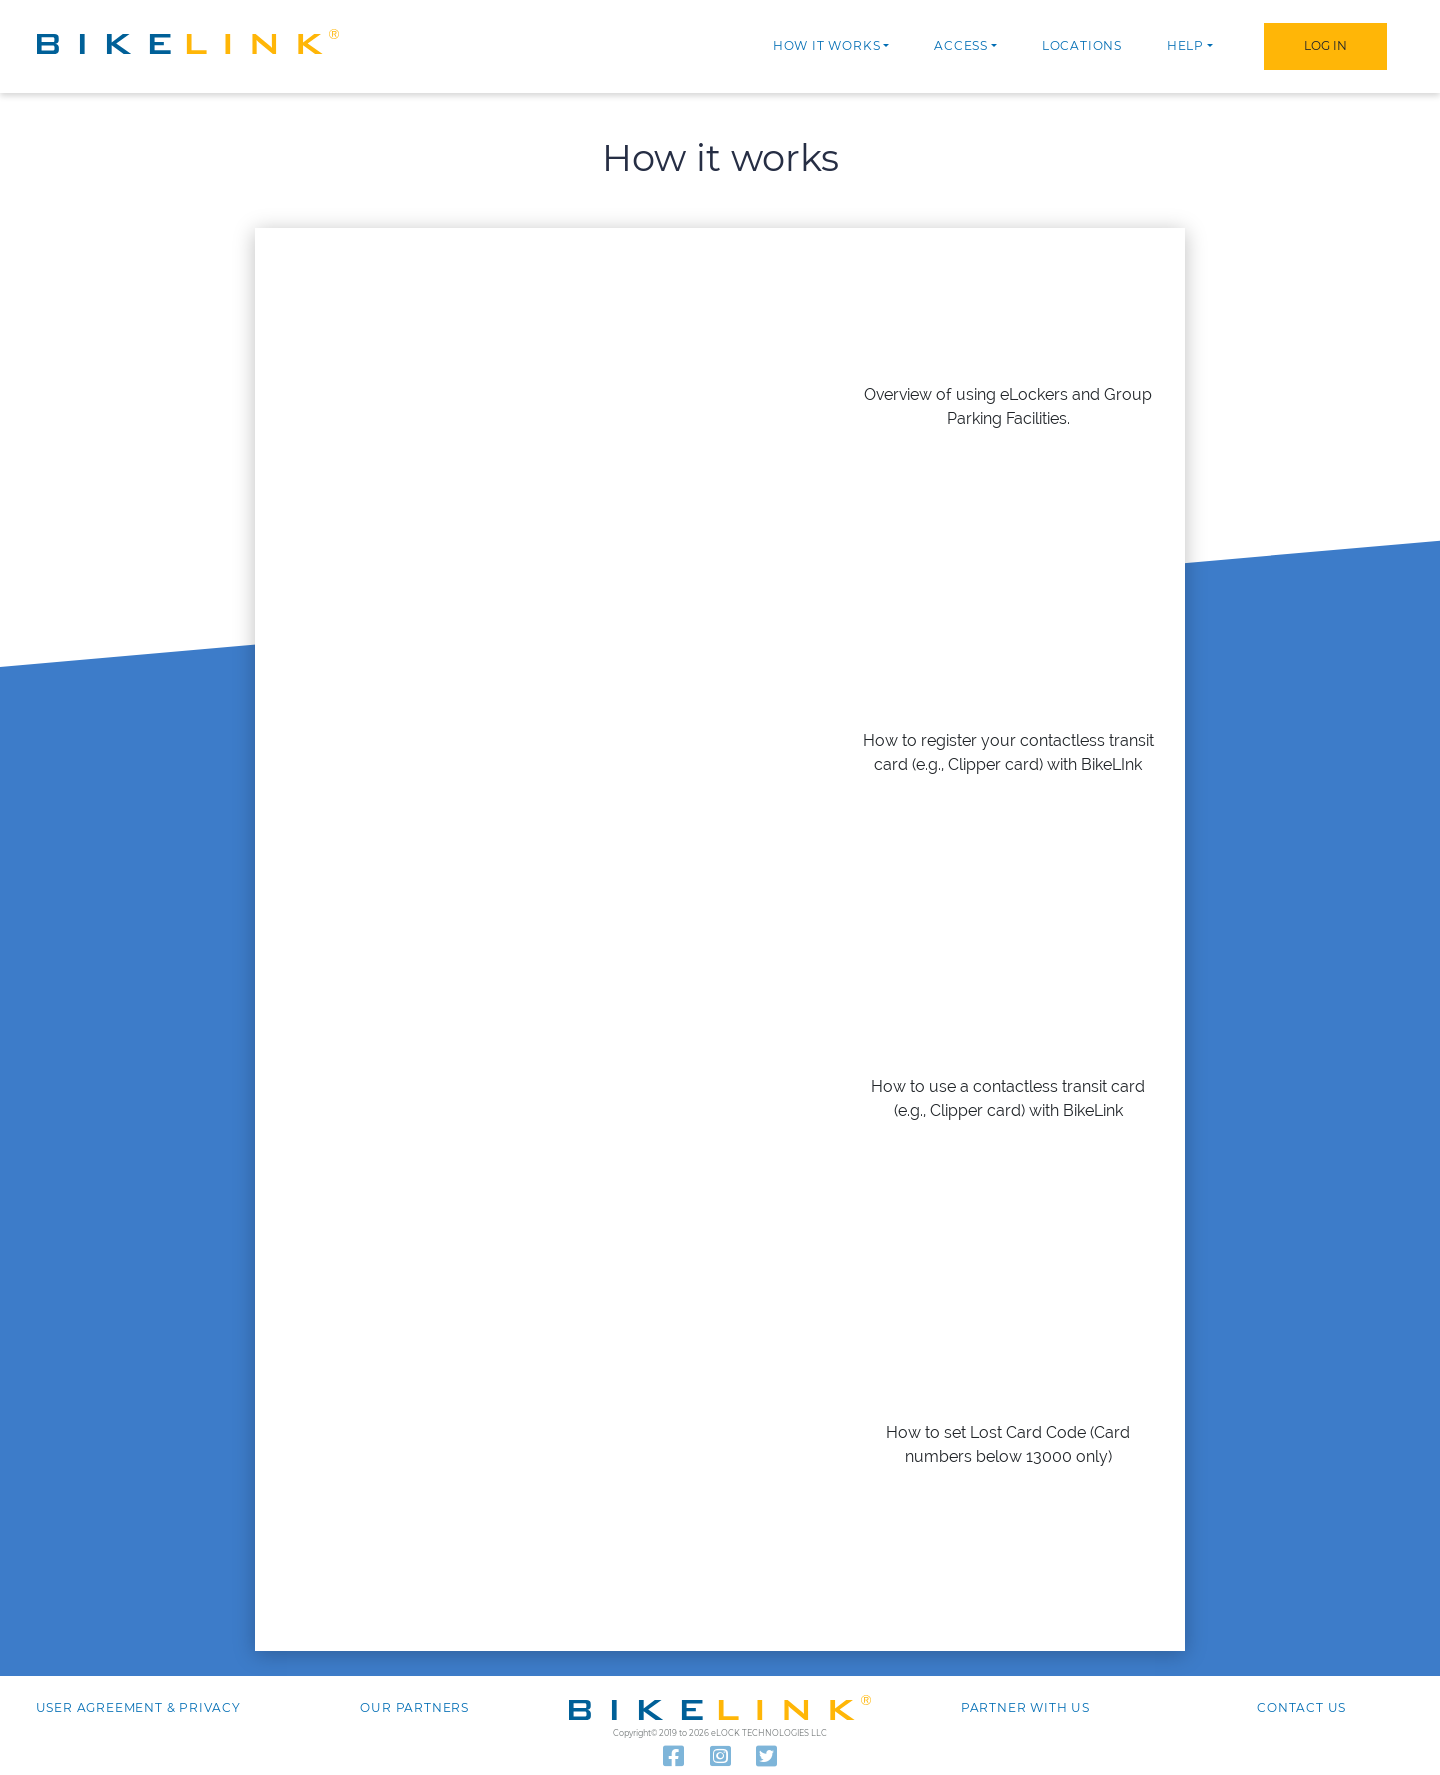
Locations (1082, 45)
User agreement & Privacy (138, 1707)
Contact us (1301, 1707)
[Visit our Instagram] (720, 1757)
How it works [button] (827, 45)
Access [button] (961, 45)
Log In (1325, 45)
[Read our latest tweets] (766, 1757)
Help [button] (1185, 45)
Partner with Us (1025, 1707)
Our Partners (414, 1707)
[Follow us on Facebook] (673, 1757)
